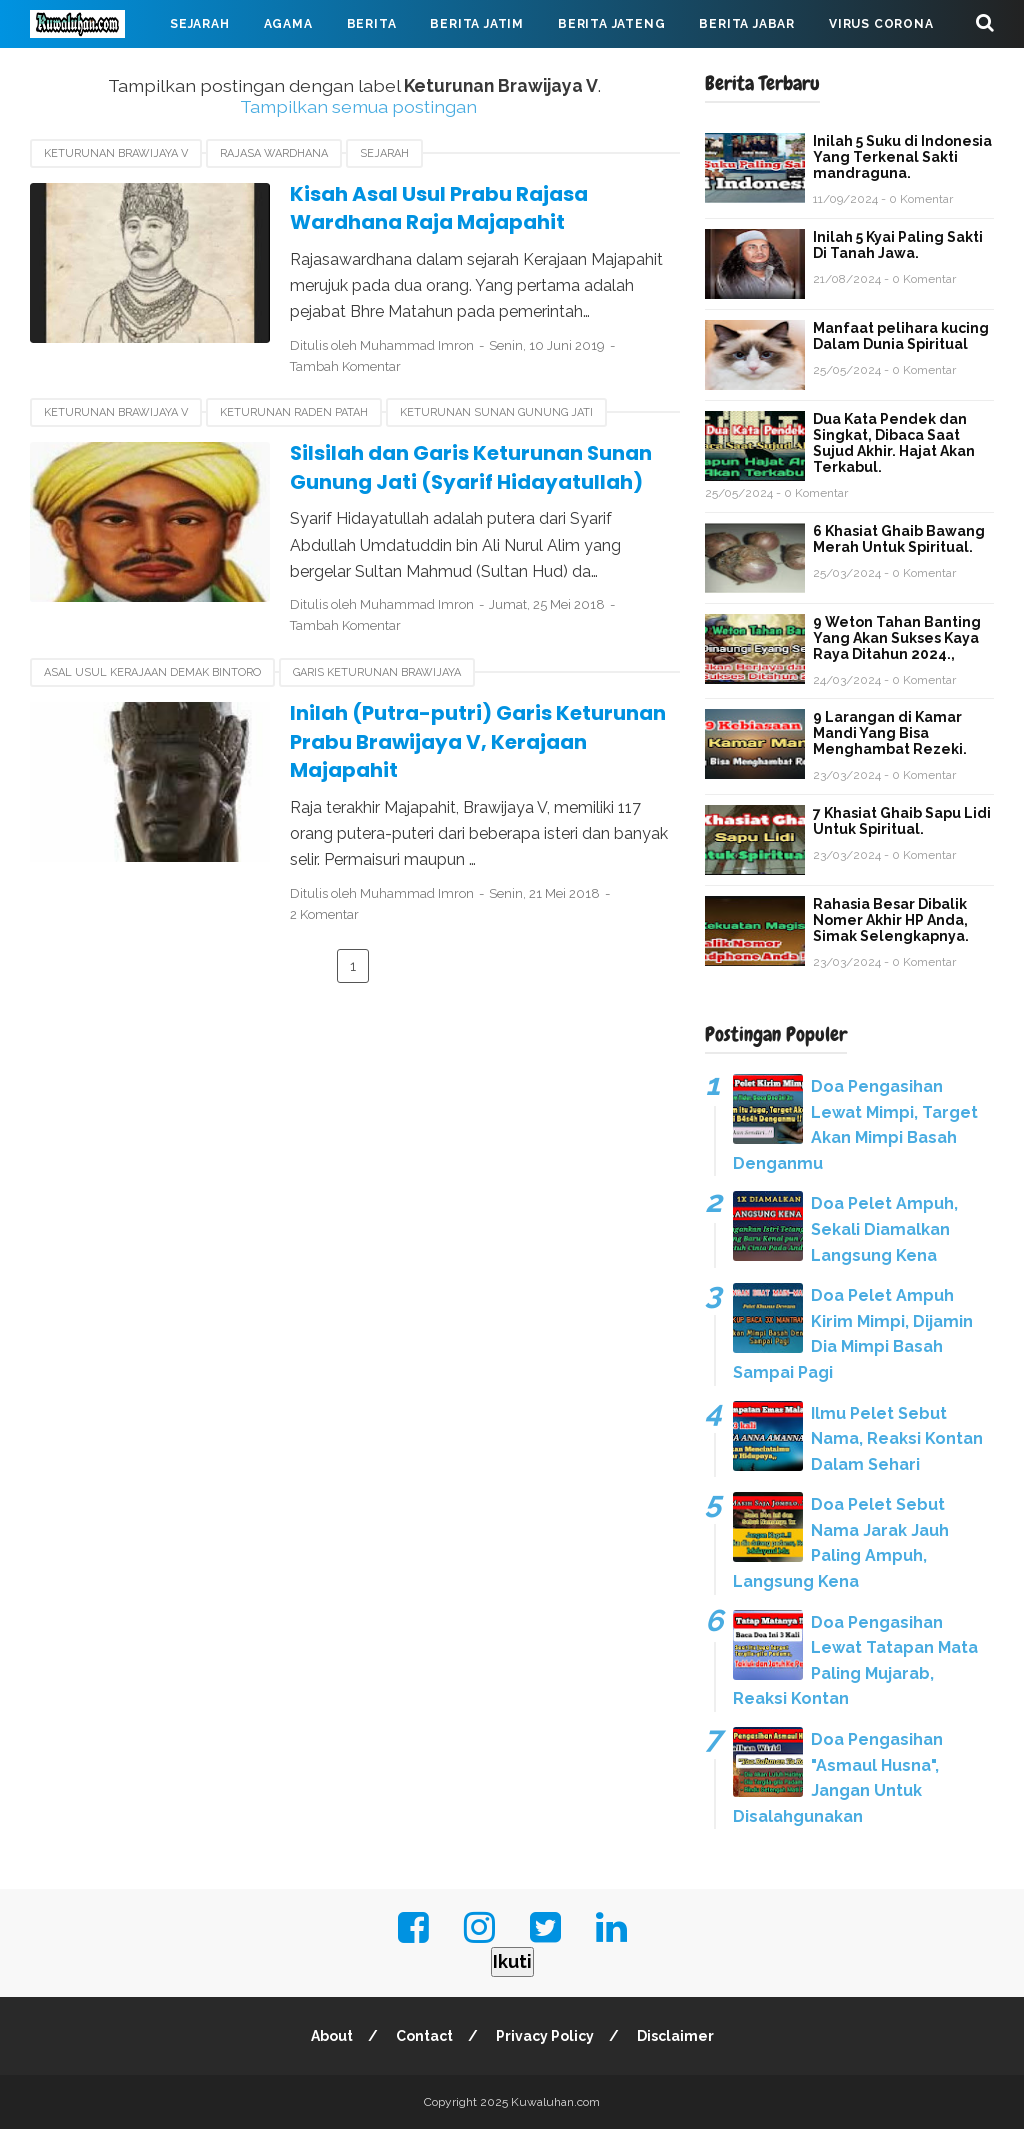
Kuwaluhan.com (555, 2102)
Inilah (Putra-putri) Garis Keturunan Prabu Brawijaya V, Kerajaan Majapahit (478, 741)
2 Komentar (324, 914)
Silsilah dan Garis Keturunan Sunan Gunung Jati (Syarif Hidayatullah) (472, 467)
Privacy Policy (545, 2036)
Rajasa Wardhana (274, 153)
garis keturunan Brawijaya (377, 672)
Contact (424, 2036)
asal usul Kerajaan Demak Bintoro (152, 672)
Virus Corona (881, 24)
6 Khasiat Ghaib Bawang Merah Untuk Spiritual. (899, 539)
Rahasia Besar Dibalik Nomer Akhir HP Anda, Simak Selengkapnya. (891, 920)
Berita (372, 24)
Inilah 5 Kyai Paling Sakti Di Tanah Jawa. (898, 245)
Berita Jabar (747, 24)
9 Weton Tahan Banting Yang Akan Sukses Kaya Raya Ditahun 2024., (897, 638)
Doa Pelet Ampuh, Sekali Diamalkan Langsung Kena (884, 1229)
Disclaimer (675, 2036)
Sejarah (200, 24)
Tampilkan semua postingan (358, 106)
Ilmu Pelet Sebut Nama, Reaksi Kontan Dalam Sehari (897, 1439)
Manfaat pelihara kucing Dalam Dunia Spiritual (901, 336)
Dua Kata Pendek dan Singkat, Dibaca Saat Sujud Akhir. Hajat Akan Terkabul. (894, 443)
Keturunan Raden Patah (294, 412)
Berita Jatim (477, 24)
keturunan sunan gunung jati (496, 412)
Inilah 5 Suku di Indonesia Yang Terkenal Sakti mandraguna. (902, 157)
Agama (288, 24)
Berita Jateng (611, 24)
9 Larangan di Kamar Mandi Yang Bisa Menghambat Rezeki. (890, 733)
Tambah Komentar (345, 366)
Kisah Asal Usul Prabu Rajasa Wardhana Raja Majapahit (439, 208)
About (332, 2036)
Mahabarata (93, 72)
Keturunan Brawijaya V (116, 153)
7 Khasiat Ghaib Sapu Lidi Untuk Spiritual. (902, 821)
